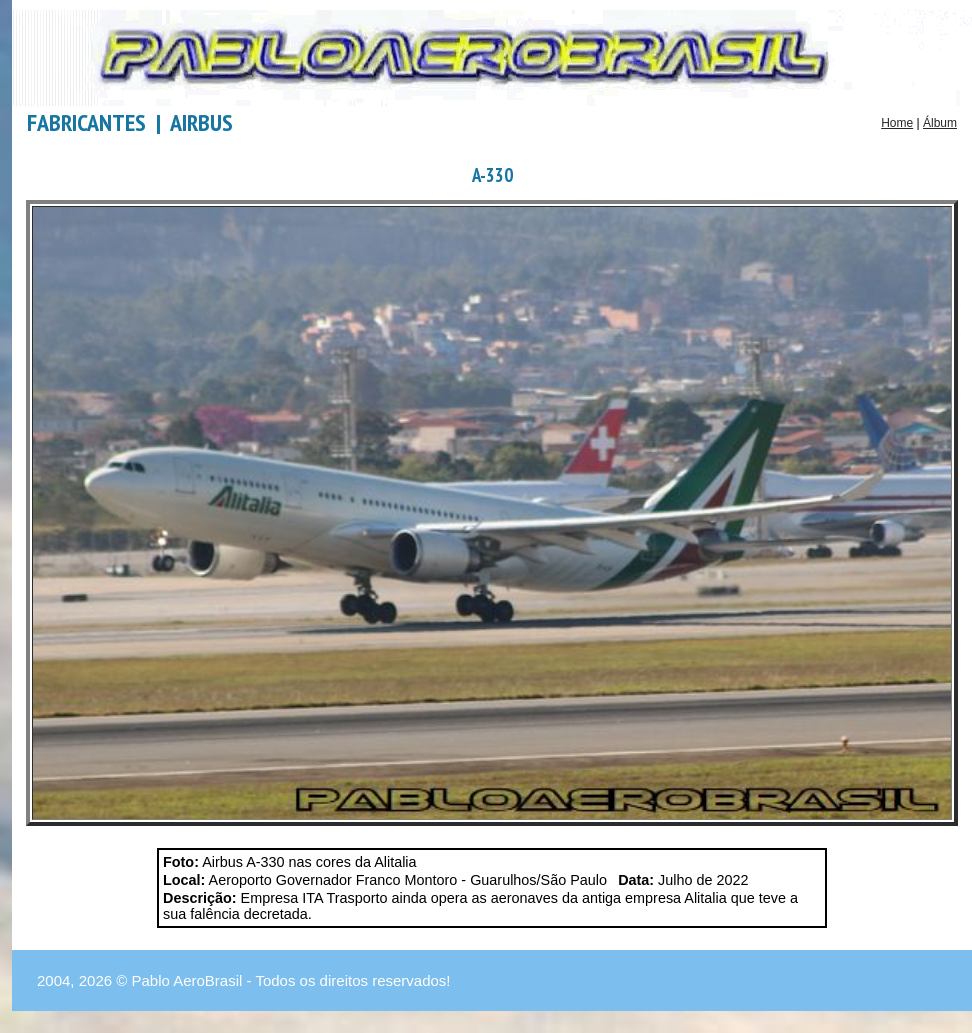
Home (897, 123)
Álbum (940, 123)
